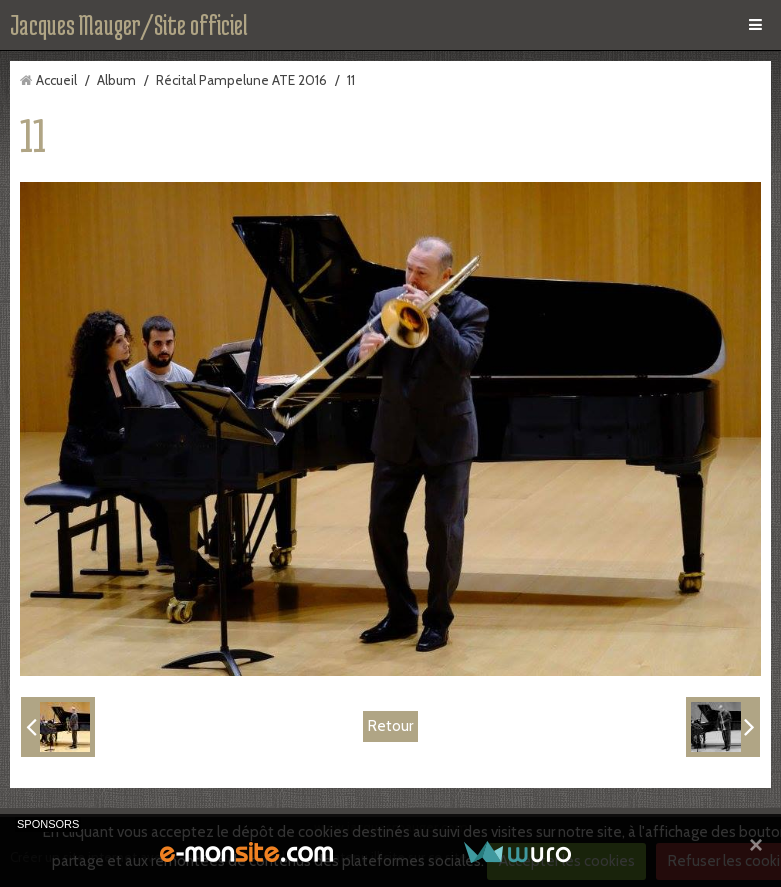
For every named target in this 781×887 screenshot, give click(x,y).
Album (116, 80)
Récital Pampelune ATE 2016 (241, 80)
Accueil (56, 80)
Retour (390, 726)
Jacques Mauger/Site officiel (129, 25)
